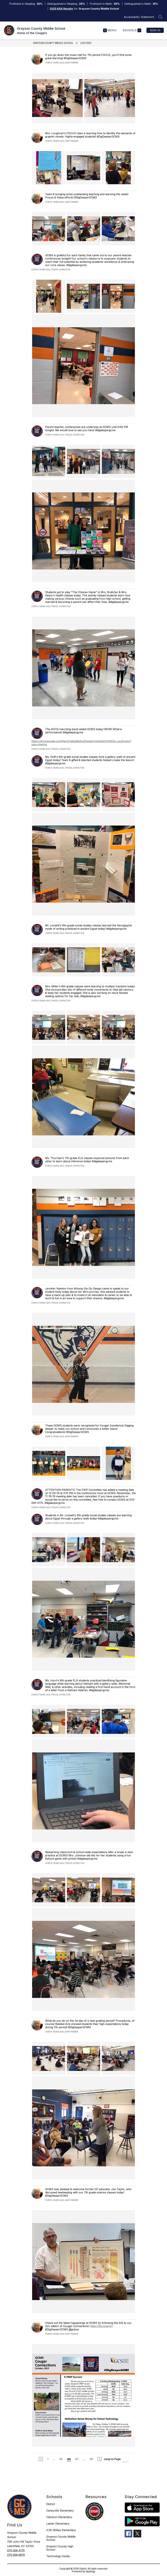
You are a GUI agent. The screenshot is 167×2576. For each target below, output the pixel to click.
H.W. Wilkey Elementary (61, 2530)
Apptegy (90, 2571)
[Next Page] (99, 2459)
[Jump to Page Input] (125, 2459)
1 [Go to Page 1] (47, 2459)
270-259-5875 (16, 2554)
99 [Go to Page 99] (91, 2459)
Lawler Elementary (57, 2523)
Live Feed (86, 43)
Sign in (155, 30)
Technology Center (58, 2556)
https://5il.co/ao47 (101, 2326)
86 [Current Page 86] (69, 2459)
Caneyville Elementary (60, 2510)
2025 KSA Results (61, 8)
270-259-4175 (16, 2550)
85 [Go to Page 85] (61, 2459)
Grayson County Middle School (53, 43)
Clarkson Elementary (59, 2517)
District (50, 2504)
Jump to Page (112, 2459)
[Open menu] (110, 30)
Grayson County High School (59, 2548)
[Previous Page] (41, 2459)
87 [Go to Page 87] (77, 2459)
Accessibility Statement (139, 17)
